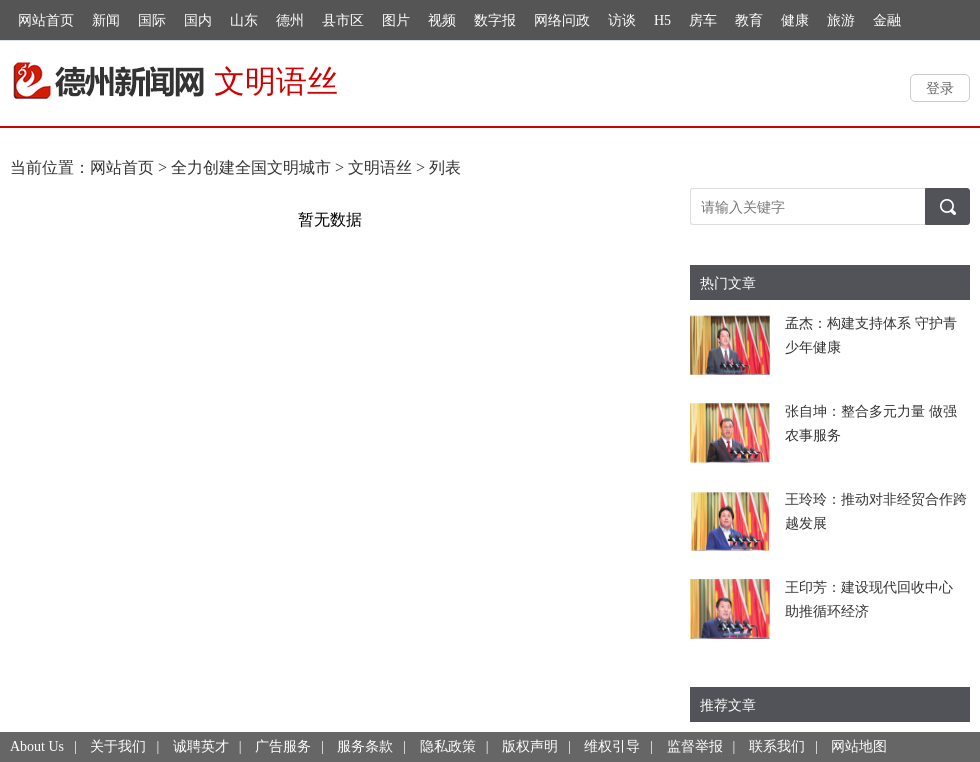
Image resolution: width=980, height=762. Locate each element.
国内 (198, 20)
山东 (244, 20)
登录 (940, 87)
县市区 (343, 20)
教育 (749, 20)
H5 (662, 20)
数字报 (495, 20)
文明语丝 (380, 167)
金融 (887, 20)
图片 (396, 20)
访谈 (622, 20)
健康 (795, 20)
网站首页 (46, 20)
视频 (442, 20)
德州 (290, 20)
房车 (703, 20)
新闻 (106, 20)
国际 (152, 20)
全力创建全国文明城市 (251, 167)
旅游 (841, 20)
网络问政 (562, 20)
